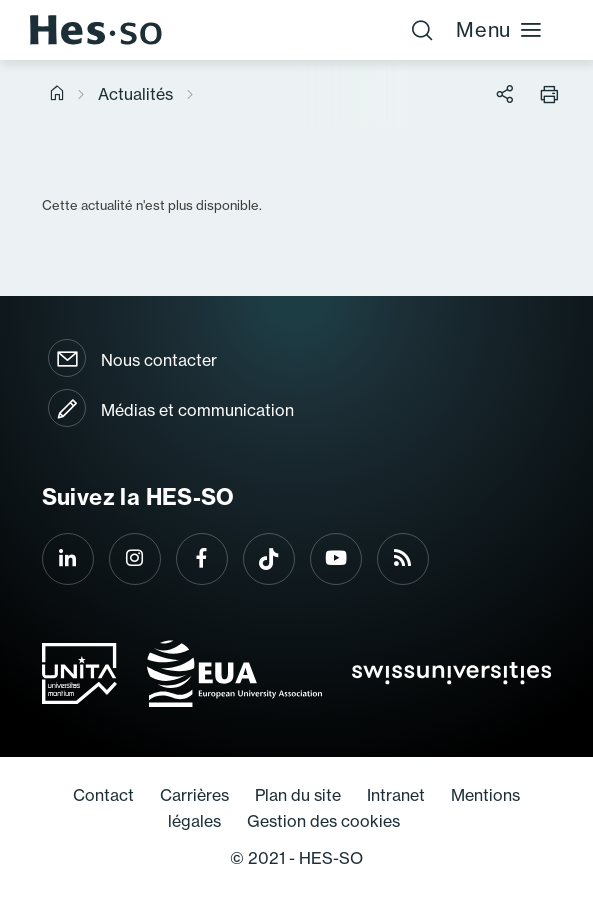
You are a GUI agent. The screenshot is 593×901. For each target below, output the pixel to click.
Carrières (194, 795)
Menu (499, 29)
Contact (103, 795)
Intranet (396, 795)
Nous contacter (159, 360)
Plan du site (298, 795)
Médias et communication (197, 410)
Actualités (135, 94)
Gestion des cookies (323, 821)
